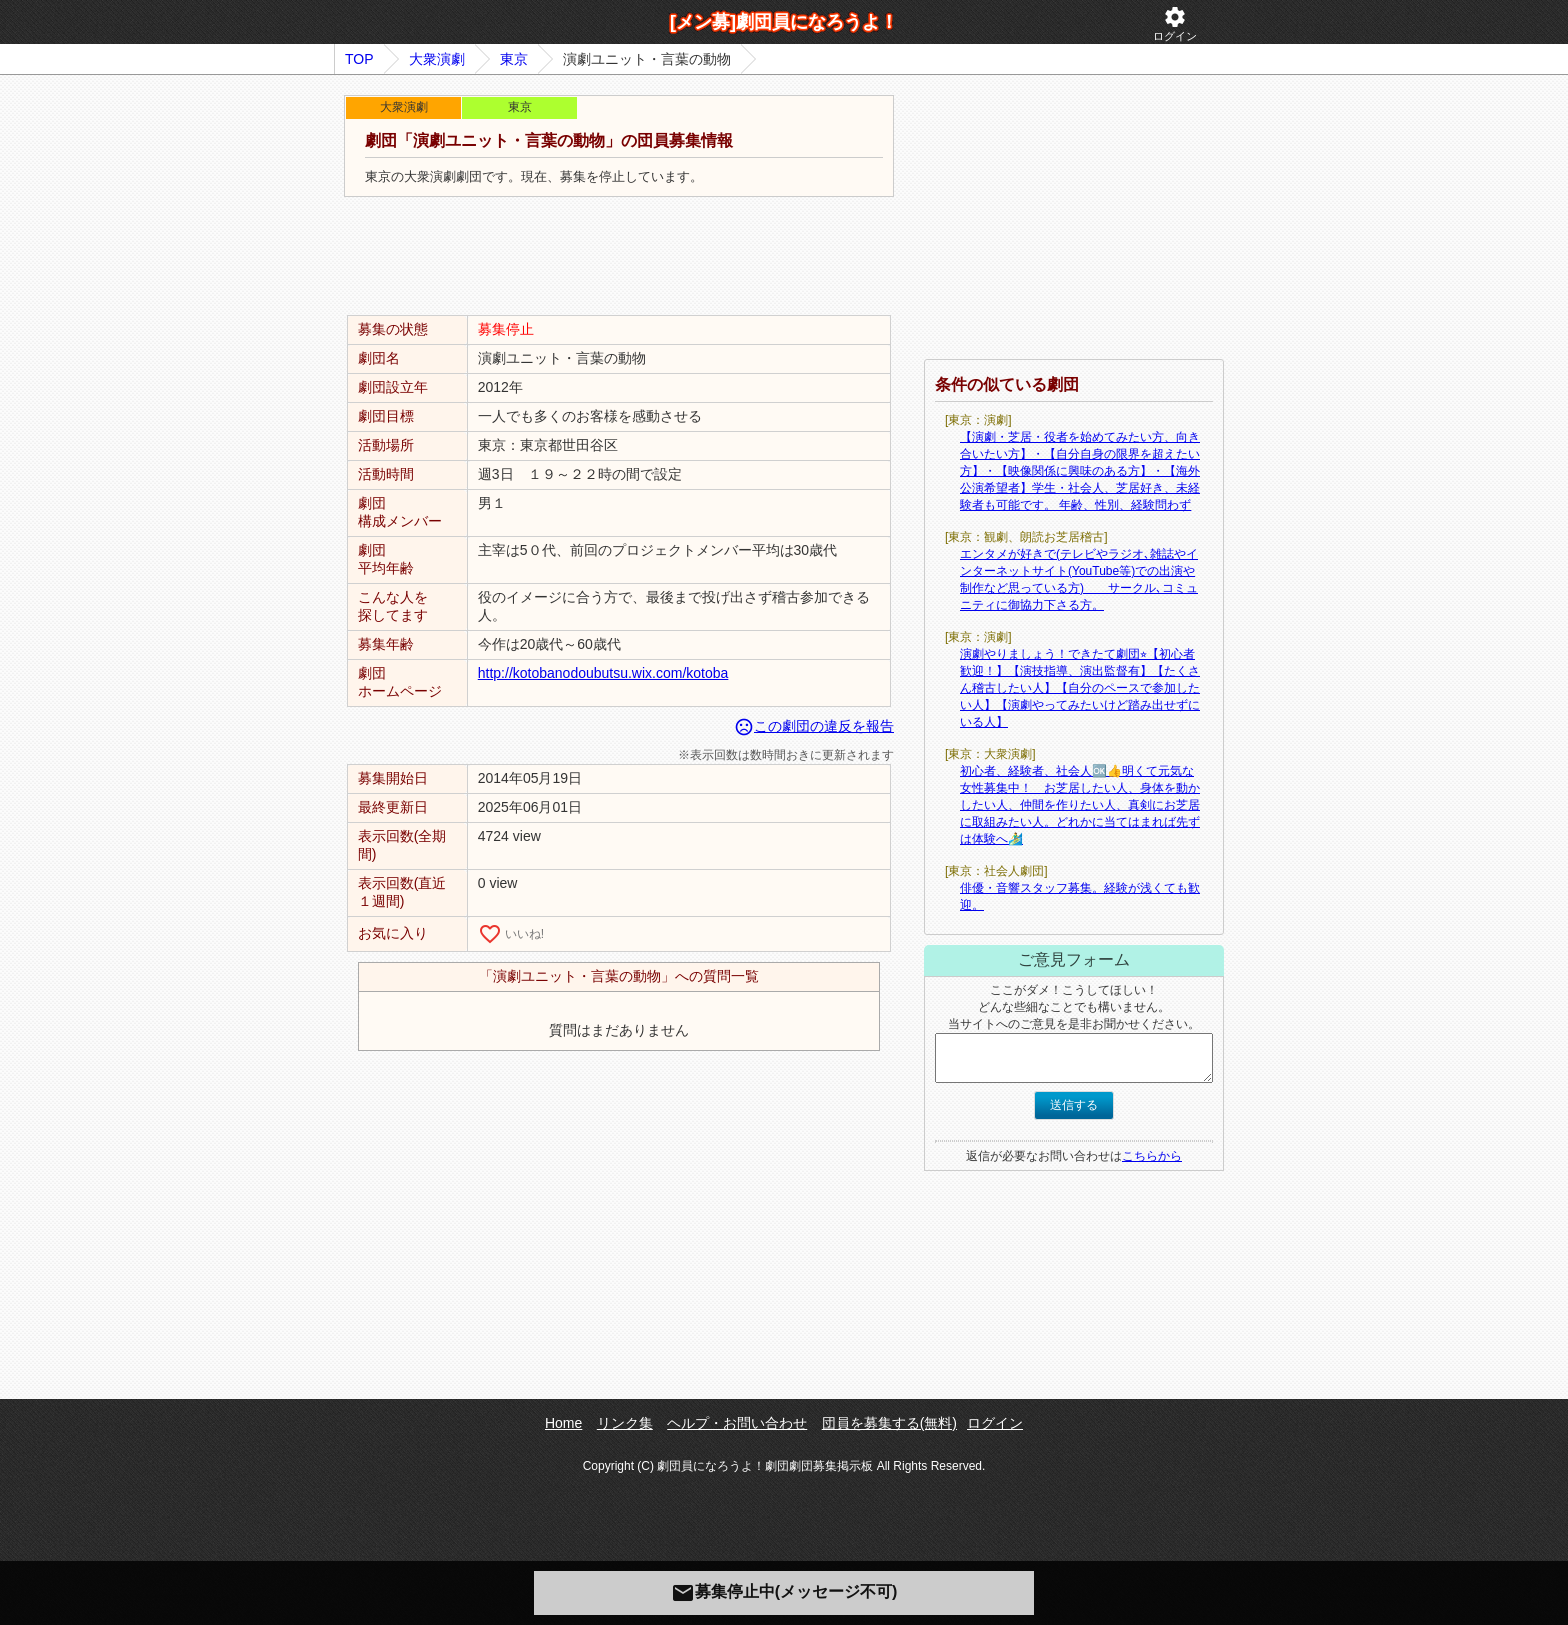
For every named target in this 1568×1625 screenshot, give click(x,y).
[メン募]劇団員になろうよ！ (784, 22)
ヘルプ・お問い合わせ (737, 1423)
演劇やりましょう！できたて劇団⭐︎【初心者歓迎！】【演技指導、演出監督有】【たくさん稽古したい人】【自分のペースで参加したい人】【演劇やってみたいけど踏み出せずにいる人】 (1080, 688)
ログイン (1175, 23)
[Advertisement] (619, 257)
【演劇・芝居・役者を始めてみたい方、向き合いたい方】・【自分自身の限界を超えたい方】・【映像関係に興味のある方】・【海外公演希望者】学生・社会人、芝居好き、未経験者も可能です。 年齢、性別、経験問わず (1080, 471)
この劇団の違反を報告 (814, 726)
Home (563, 1423)
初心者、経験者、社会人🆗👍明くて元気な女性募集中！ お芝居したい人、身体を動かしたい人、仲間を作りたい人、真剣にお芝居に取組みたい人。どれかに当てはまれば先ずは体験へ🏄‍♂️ (1080, 805)
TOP (359, 59)
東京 (514, 59)
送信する (1074, 1105)
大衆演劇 (437, 59)
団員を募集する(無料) (889, 1423)
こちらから (1152, 1156)
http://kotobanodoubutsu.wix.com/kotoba (603, 673)
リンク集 (625, 1423)
